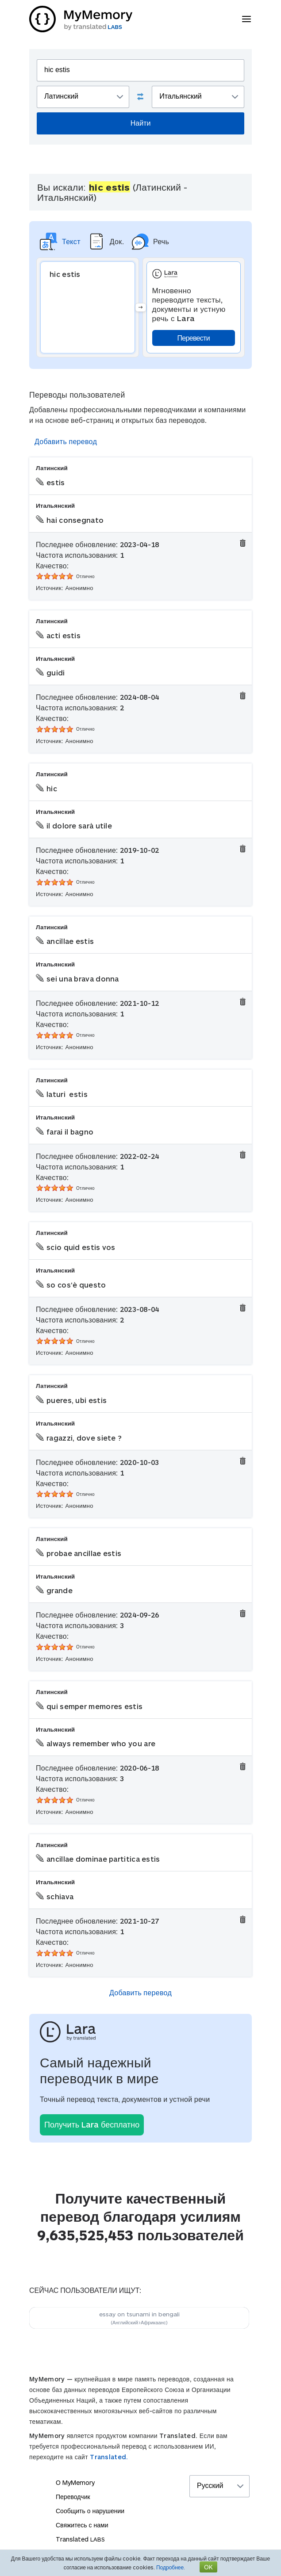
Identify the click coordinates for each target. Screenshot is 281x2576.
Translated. (109, 2457)
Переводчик (73, 2496)
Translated (80, 2539)
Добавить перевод (66, 441)
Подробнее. (170, 2567)
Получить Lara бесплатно (91, 2124)
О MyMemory (75, 2482)
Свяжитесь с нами (82, 2525)
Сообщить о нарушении (90, 2511)
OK (208, 2567)
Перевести (193, 338)
